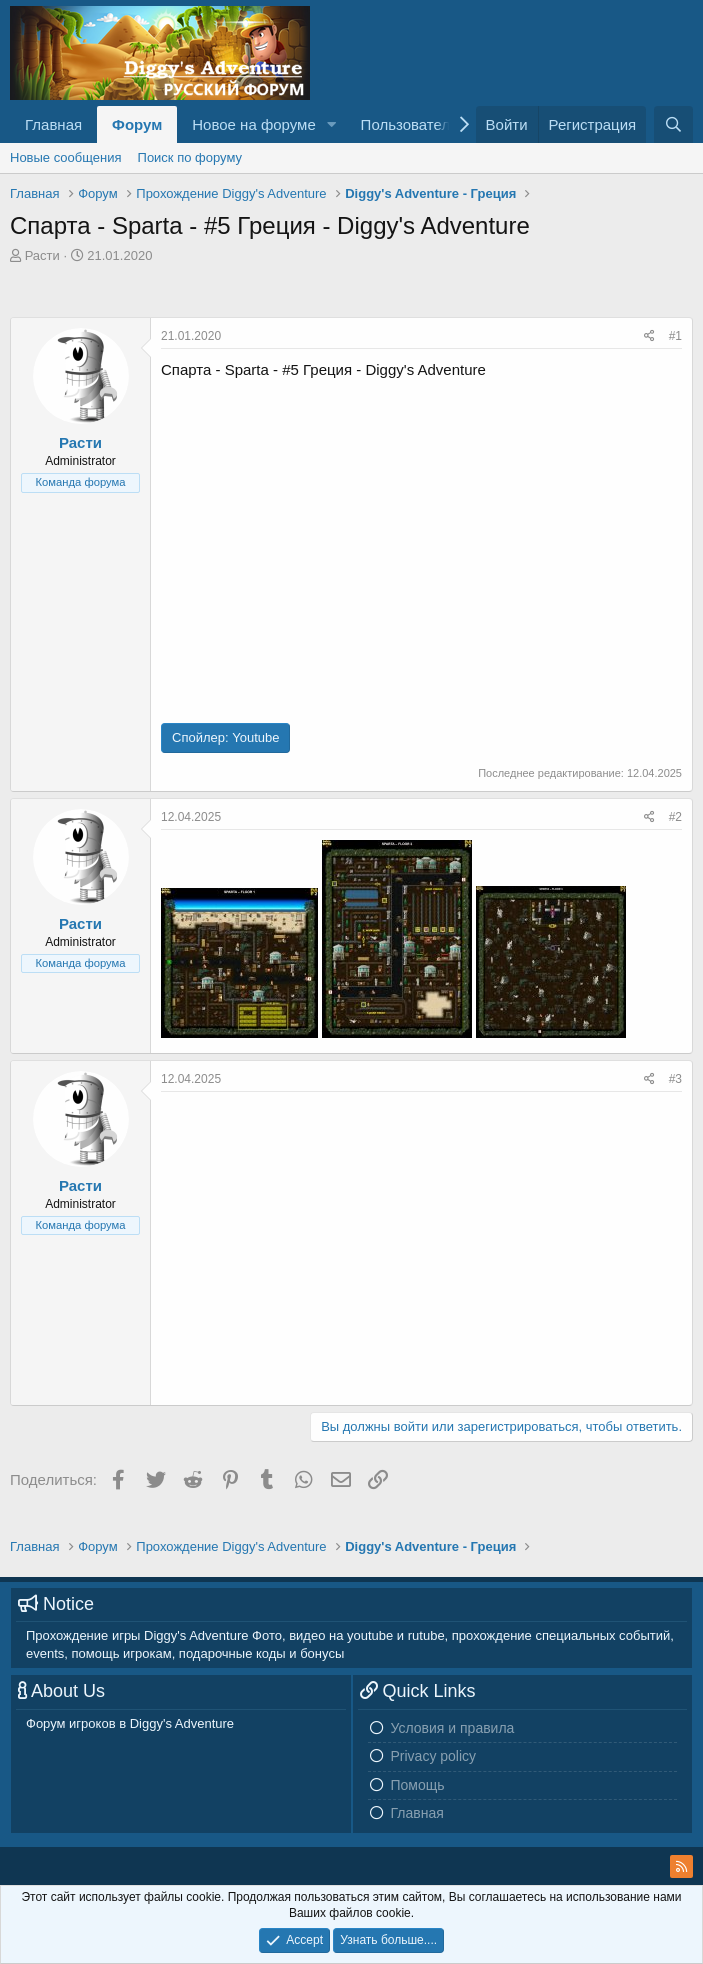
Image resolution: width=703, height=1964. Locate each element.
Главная (53, 124)
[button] (332, 124)
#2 (675, 817)
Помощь (418, 1785)
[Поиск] (673, 124)
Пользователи (410, 124)
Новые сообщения (66, 157)
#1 (675, 336)
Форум (137, 124)
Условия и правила (453, 1728)
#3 (675, 1079)
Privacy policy (434, 1756)
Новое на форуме (253, 124)
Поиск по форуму (190, 157)
